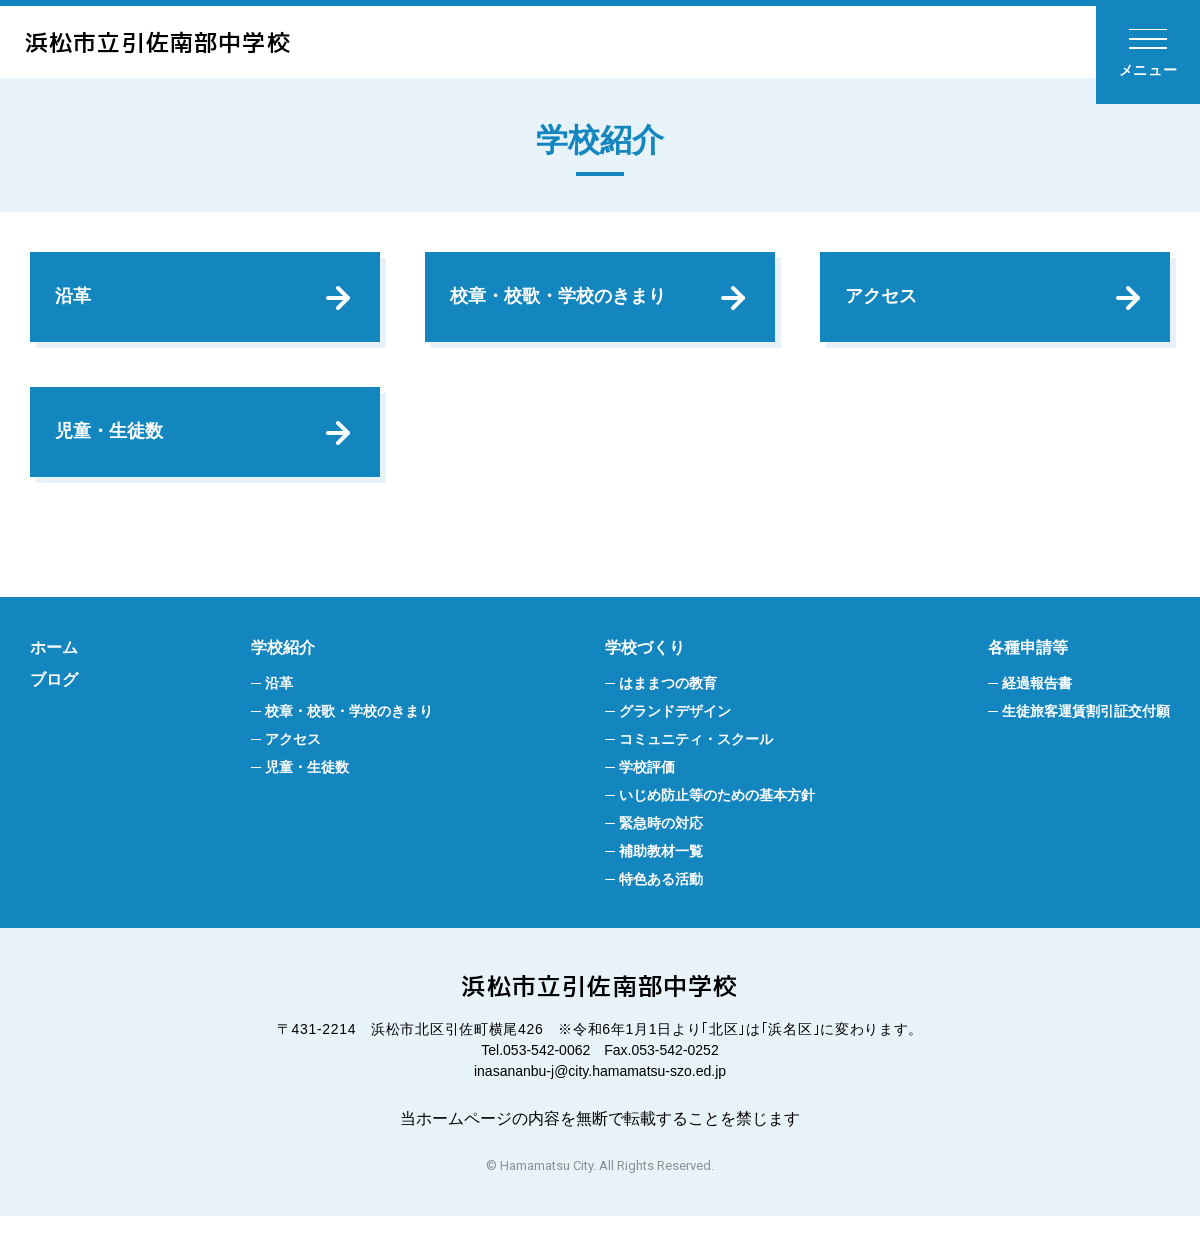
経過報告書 (1037, 723)
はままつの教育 (668, 723)
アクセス (886, 306)
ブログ (54, 719)
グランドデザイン (675, 751)
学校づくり (645, 687)
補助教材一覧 (661, 891)
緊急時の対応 (661, 863)
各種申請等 (1028, 687)
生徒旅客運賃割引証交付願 (1086, 751)
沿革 (78, 306)
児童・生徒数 (114, 461)
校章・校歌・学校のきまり (563, 306)
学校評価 (647, 807)
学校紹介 (283, 687)
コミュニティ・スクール (696, 779)
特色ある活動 (661, 919)
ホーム (54, 687)
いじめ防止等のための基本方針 (717, 835)
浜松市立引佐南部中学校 (186, 41)
